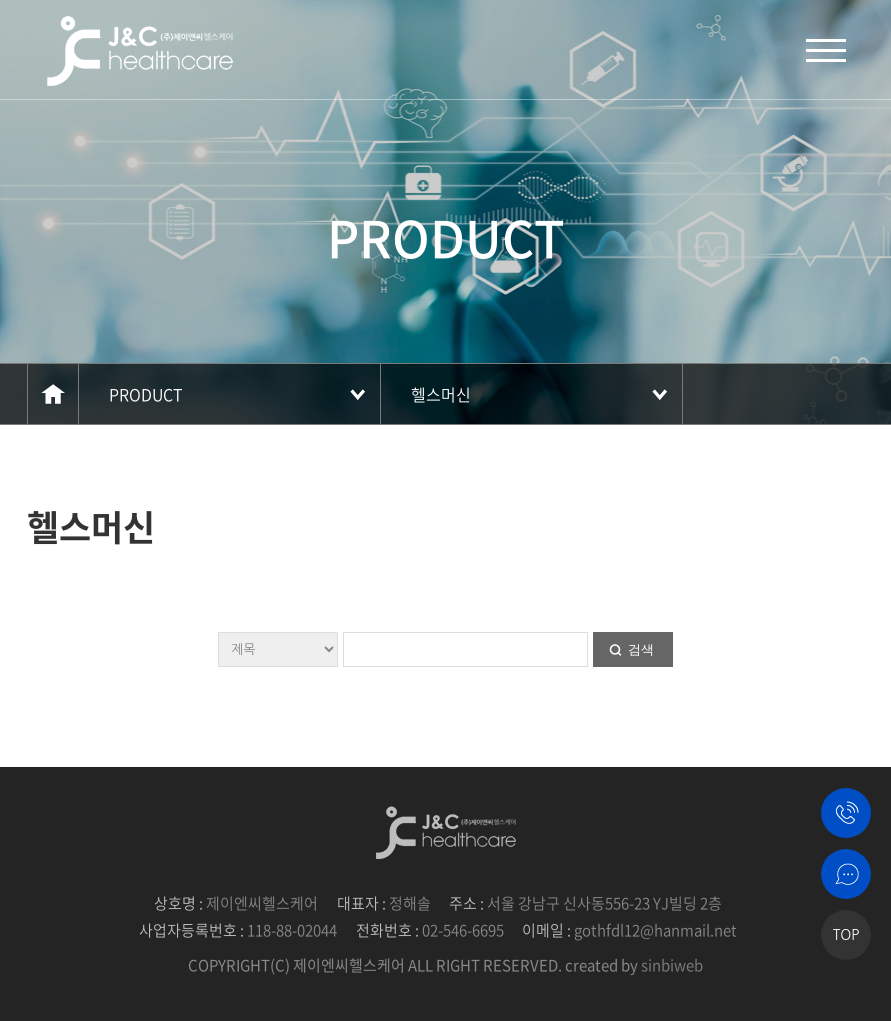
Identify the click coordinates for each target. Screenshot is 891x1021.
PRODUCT (146, 394)
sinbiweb (672, 965)
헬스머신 (441, 394)
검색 (641, 649)
